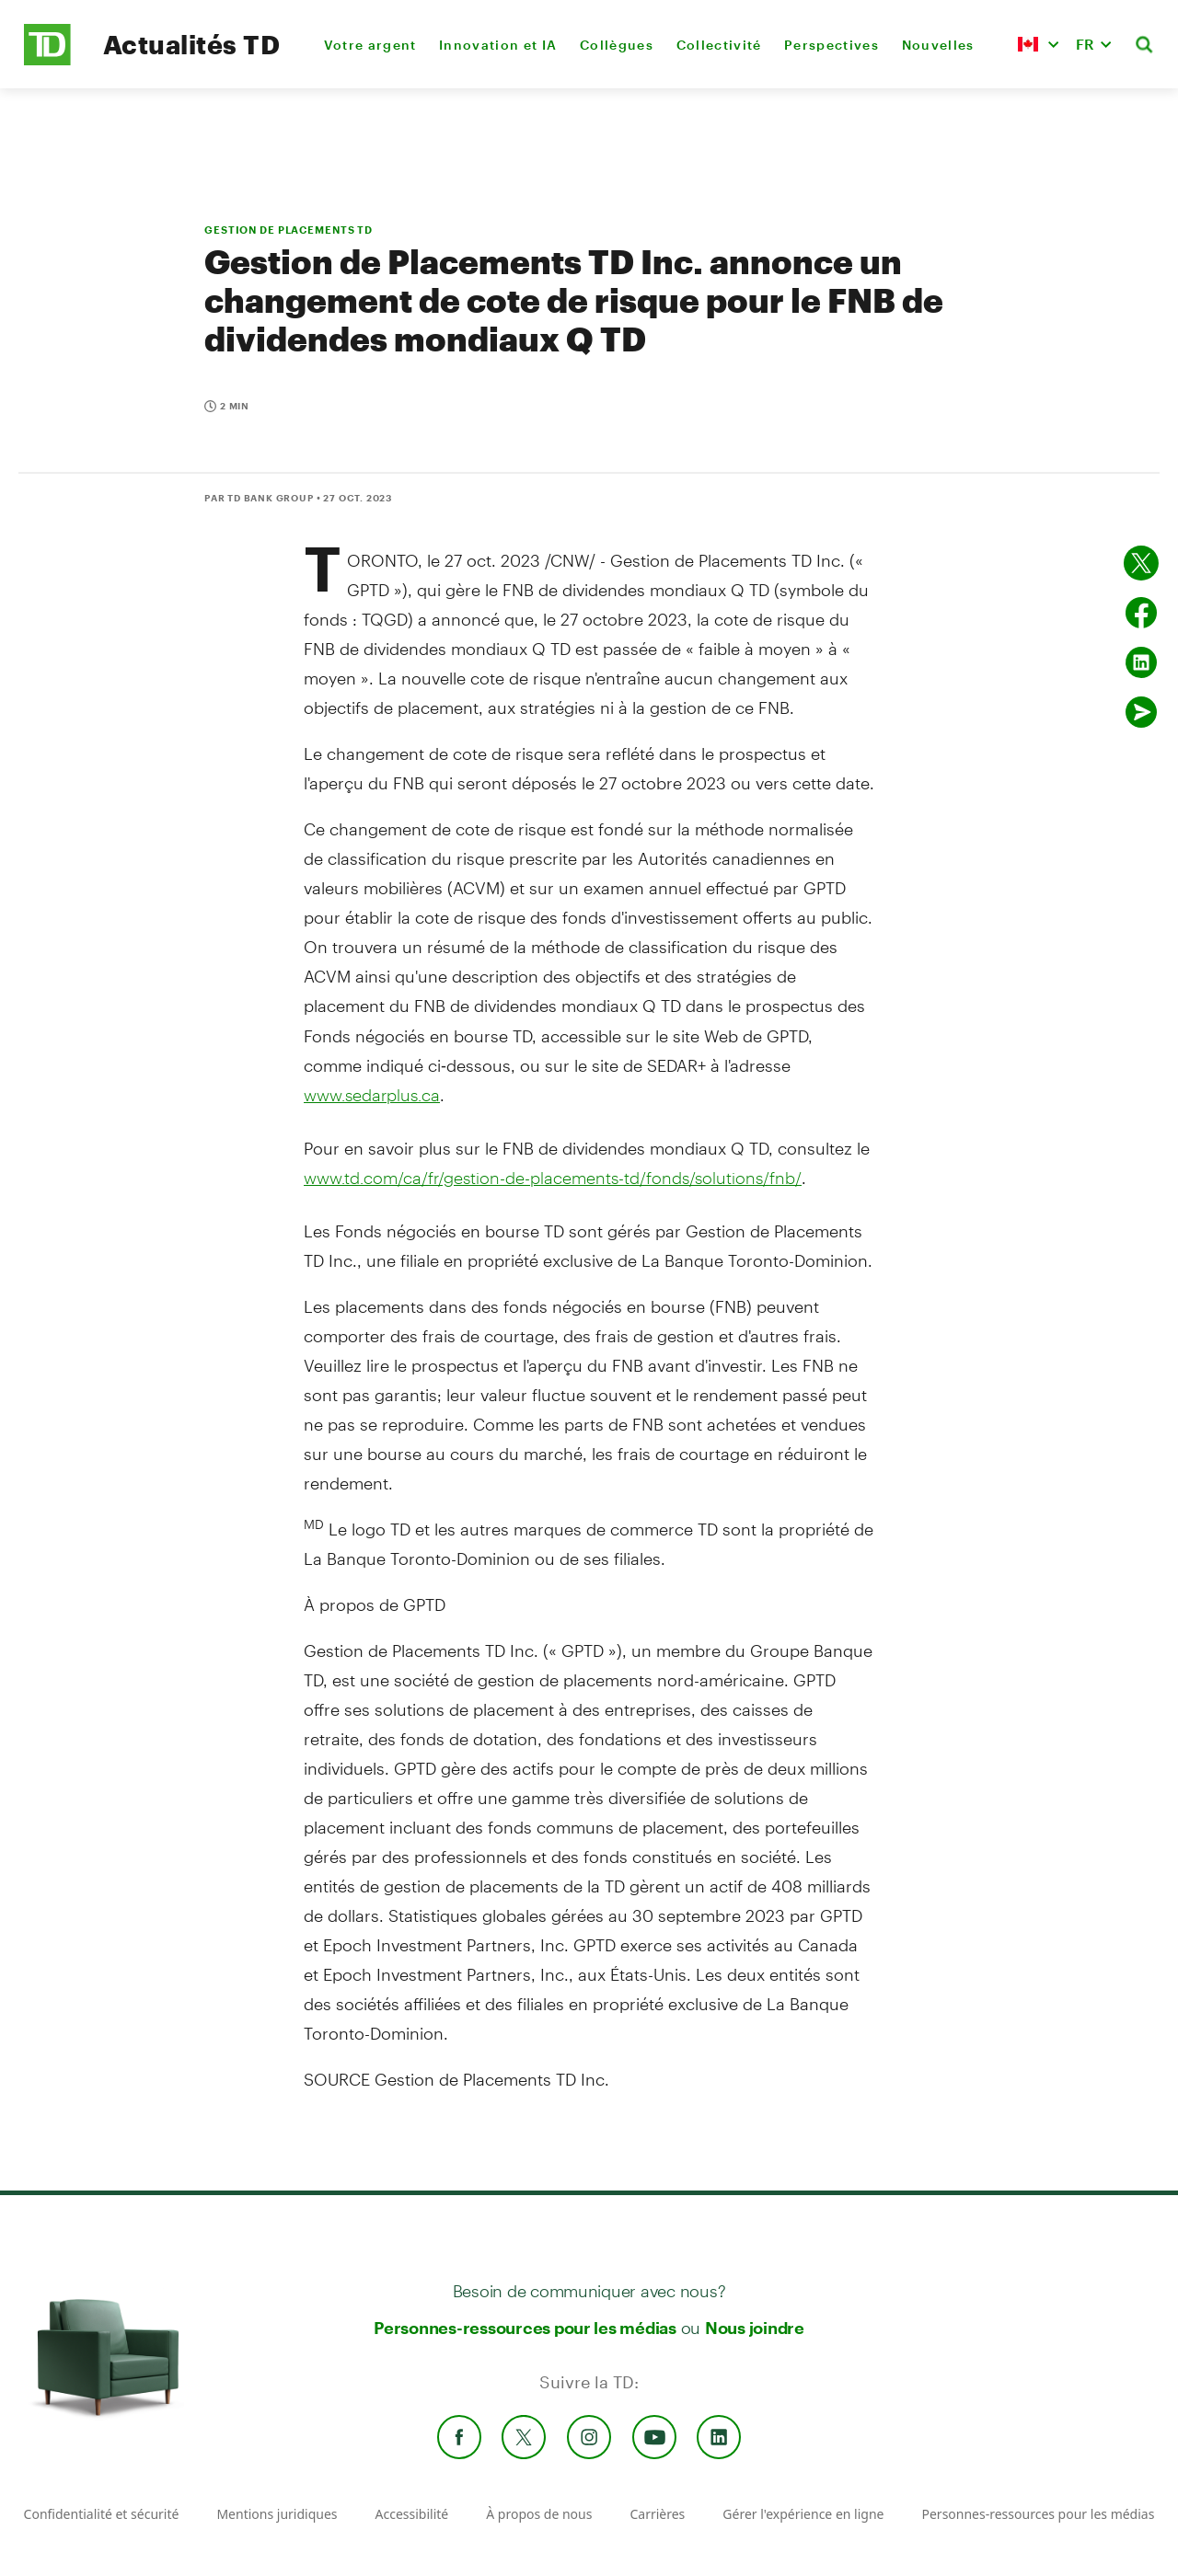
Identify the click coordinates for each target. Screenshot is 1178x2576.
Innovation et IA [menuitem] (498, 44)
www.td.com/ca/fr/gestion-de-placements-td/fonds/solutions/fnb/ (553, 1177)
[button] (1038, 44)
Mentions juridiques (276, 2514)
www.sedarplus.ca (372, 1095)
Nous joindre (754, 2327)
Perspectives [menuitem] (831, 44)
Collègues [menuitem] (616, 44)
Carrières (657, 2514)
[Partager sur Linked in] (1141, 662)
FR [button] (1085, 43)
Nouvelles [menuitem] (938, 44)
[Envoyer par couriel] (1141, 712)
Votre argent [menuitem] (370, 44)
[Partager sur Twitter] (1141, 563)
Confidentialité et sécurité (101, 2514)
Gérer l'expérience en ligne (803, 2514)
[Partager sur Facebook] (1141, 613)
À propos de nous (539, 2514)
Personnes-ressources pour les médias (525, 2327)
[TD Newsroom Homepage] (47, 60)
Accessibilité (412, 2514)
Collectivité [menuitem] (719, 44)
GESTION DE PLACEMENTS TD (288, 230)
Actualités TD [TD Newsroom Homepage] (191, 44)
